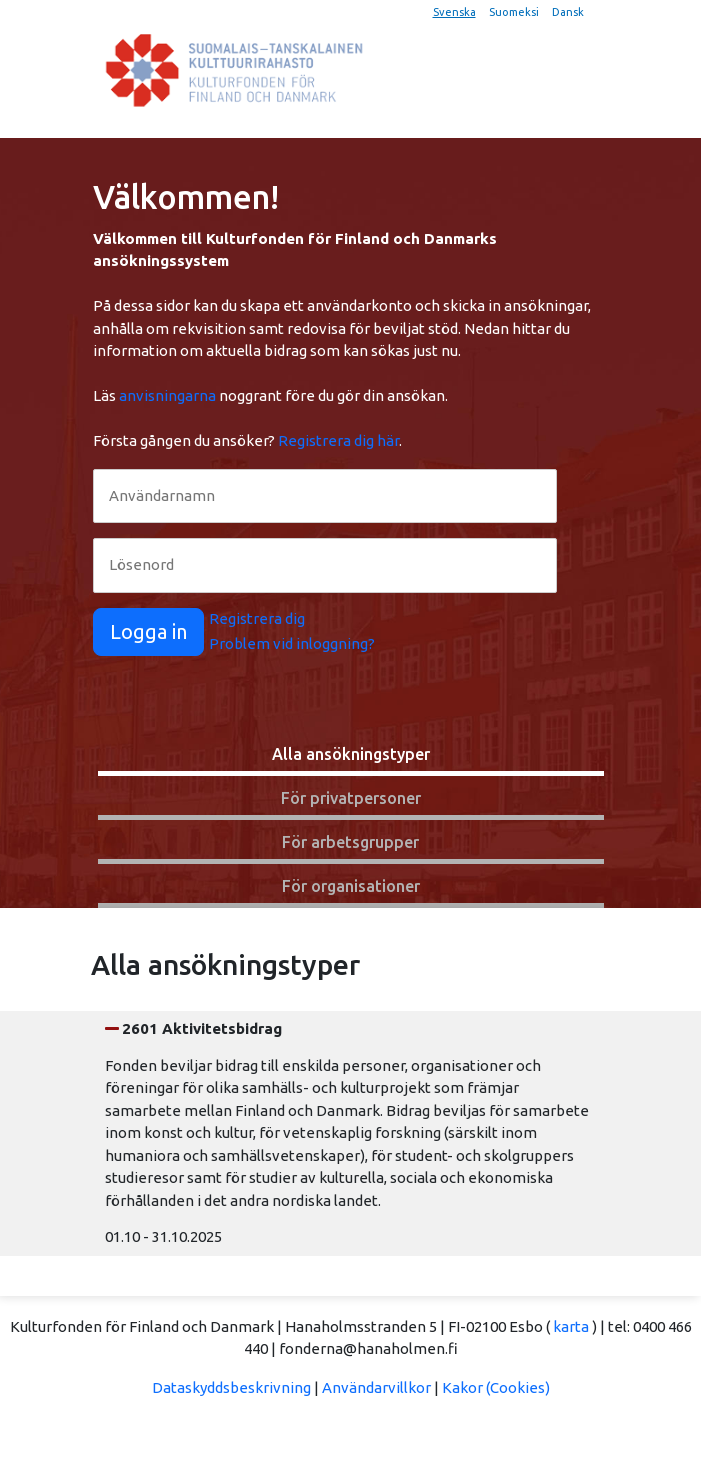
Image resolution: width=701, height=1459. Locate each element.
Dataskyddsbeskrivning (231, 1387)
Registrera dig (257, 618)
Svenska (454, 12)
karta (571, 1326)
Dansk (568, 12)
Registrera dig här (338, 440)
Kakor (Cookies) (496, 1387)
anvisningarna (167, 395)
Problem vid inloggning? (292, 643)
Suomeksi (514, 12)
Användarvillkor (376, 1387)
